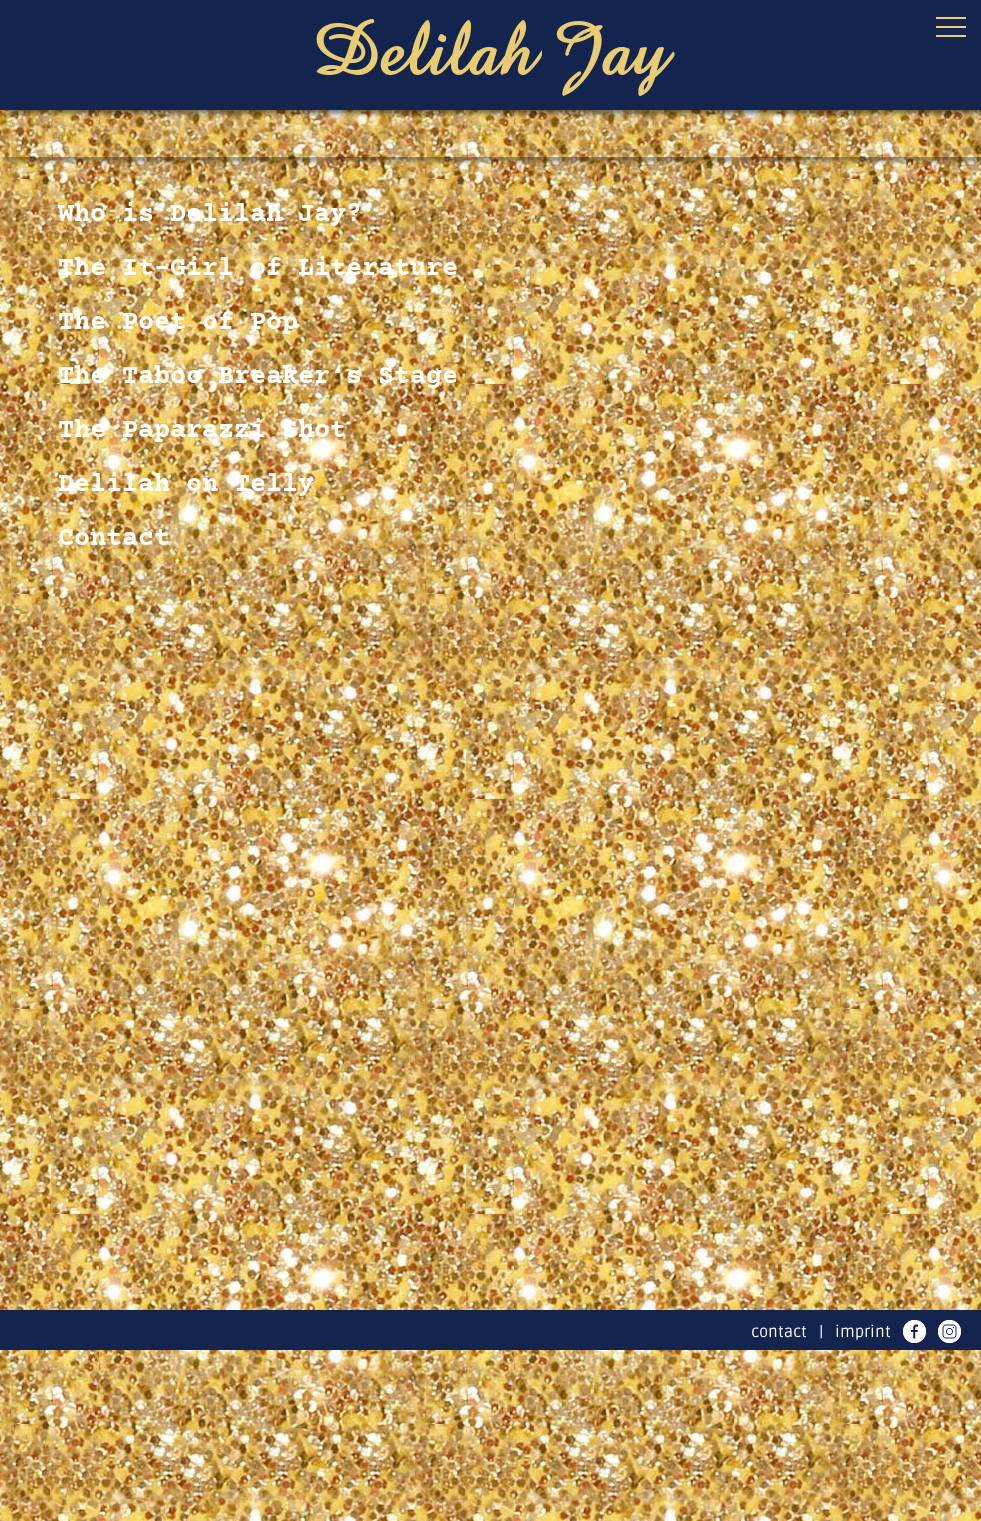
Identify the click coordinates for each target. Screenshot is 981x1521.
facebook (914, 1331)
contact (779, 1332)
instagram (949, 1331)
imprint (863, 1332)
